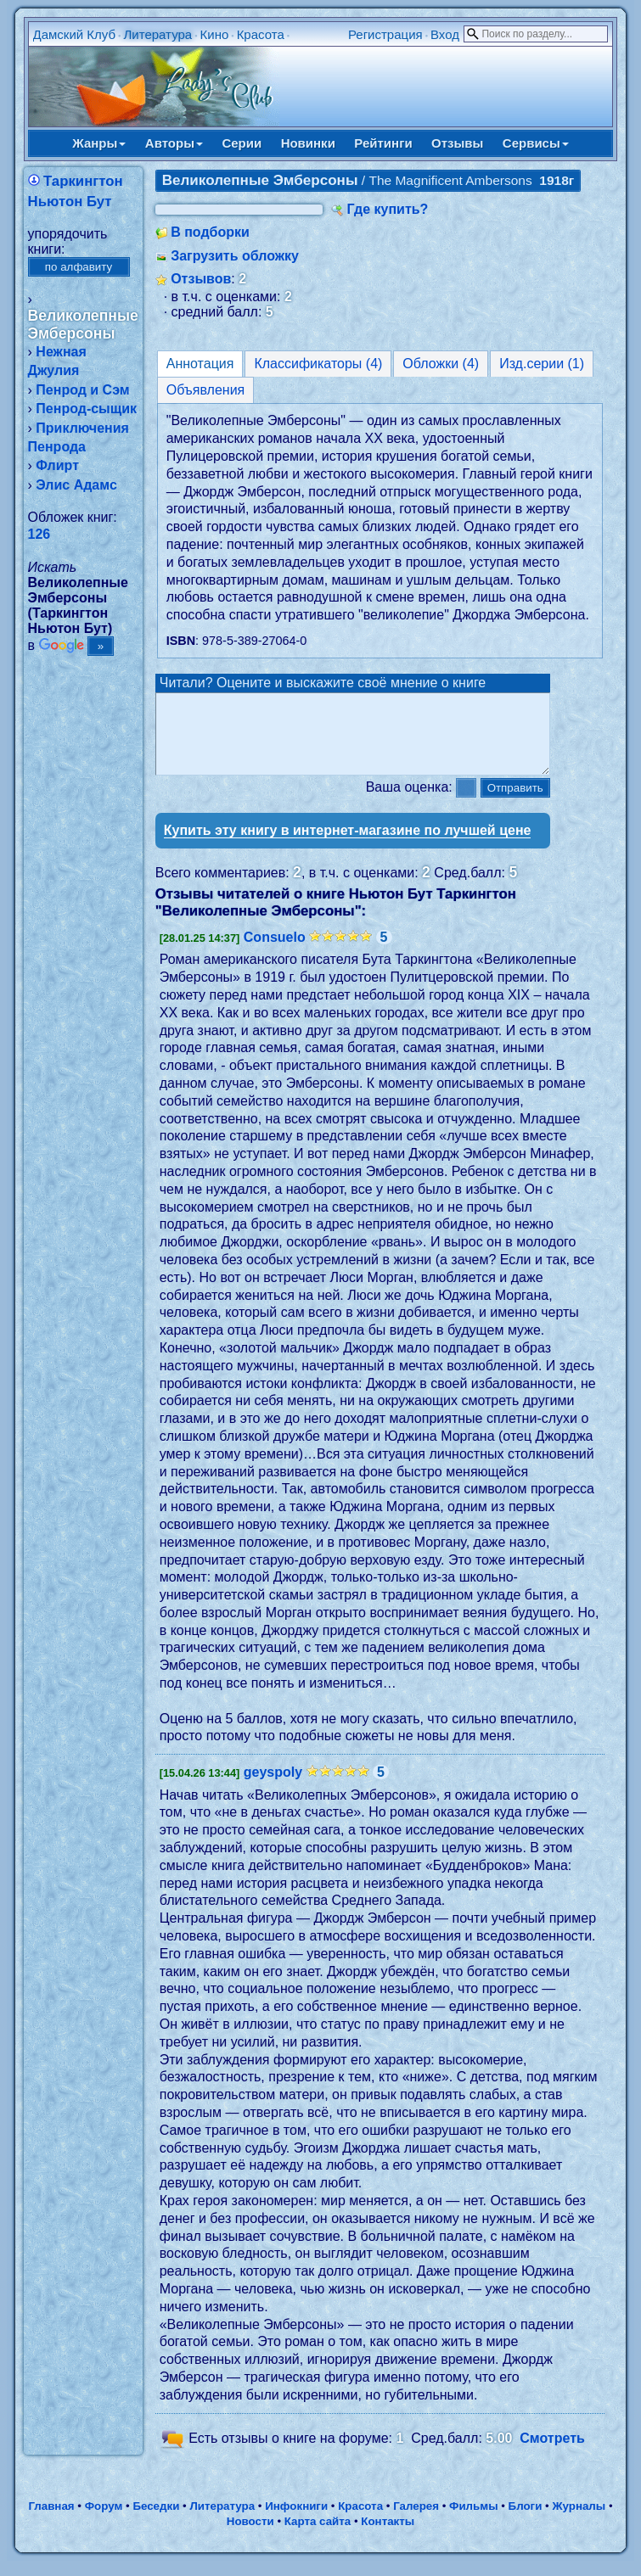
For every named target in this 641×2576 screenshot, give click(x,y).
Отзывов (201, 279)
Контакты (387, 2536)
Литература (157, 34)
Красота (260, 34)
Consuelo (275, 952)
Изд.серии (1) (541, 363)
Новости (250, 2536)
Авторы (174, 143)
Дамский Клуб (74, 34)
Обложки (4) (440, 363)
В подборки (210, 232)
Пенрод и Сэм (82, 390)
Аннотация (200, 363)
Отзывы (457, 143)
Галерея (416, 2521)
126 (39, 534)
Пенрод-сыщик (86, 408)
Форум (104, 2521)
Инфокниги (296, 2521)
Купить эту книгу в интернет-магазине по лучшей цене (347, 845)
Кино (214, 34)
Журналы (578, 2521)
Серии (241, 143)
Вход (444, 34)
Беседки (155, 2521)
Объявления (205, 390)
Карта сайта (317, 2536)
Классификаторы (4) (318, 363)
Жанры (99, 143)
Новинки (308, 143)
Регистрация (385, 34)
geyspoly (273, 1787)
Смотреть (552, 2453)
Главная (51, 2521)
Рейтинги (383, 143)
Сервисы (536, 143)
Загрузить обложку (235, 256)
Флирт (57, 465)
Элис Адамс (76, 485)
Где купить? (388, 209)
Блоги (526, 2521)
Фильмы (473, 2521)
